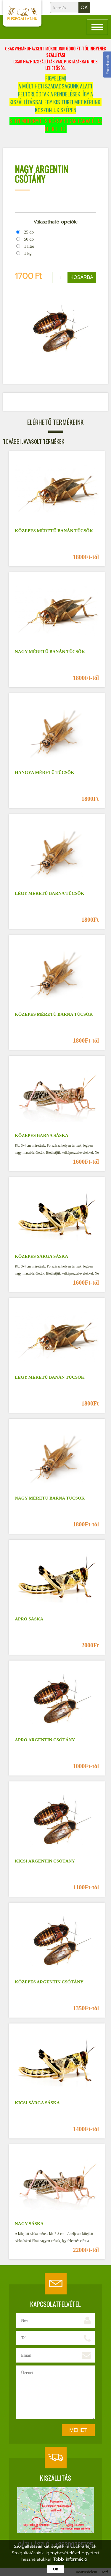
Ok (55, 2569)
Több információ (70, 2559)
